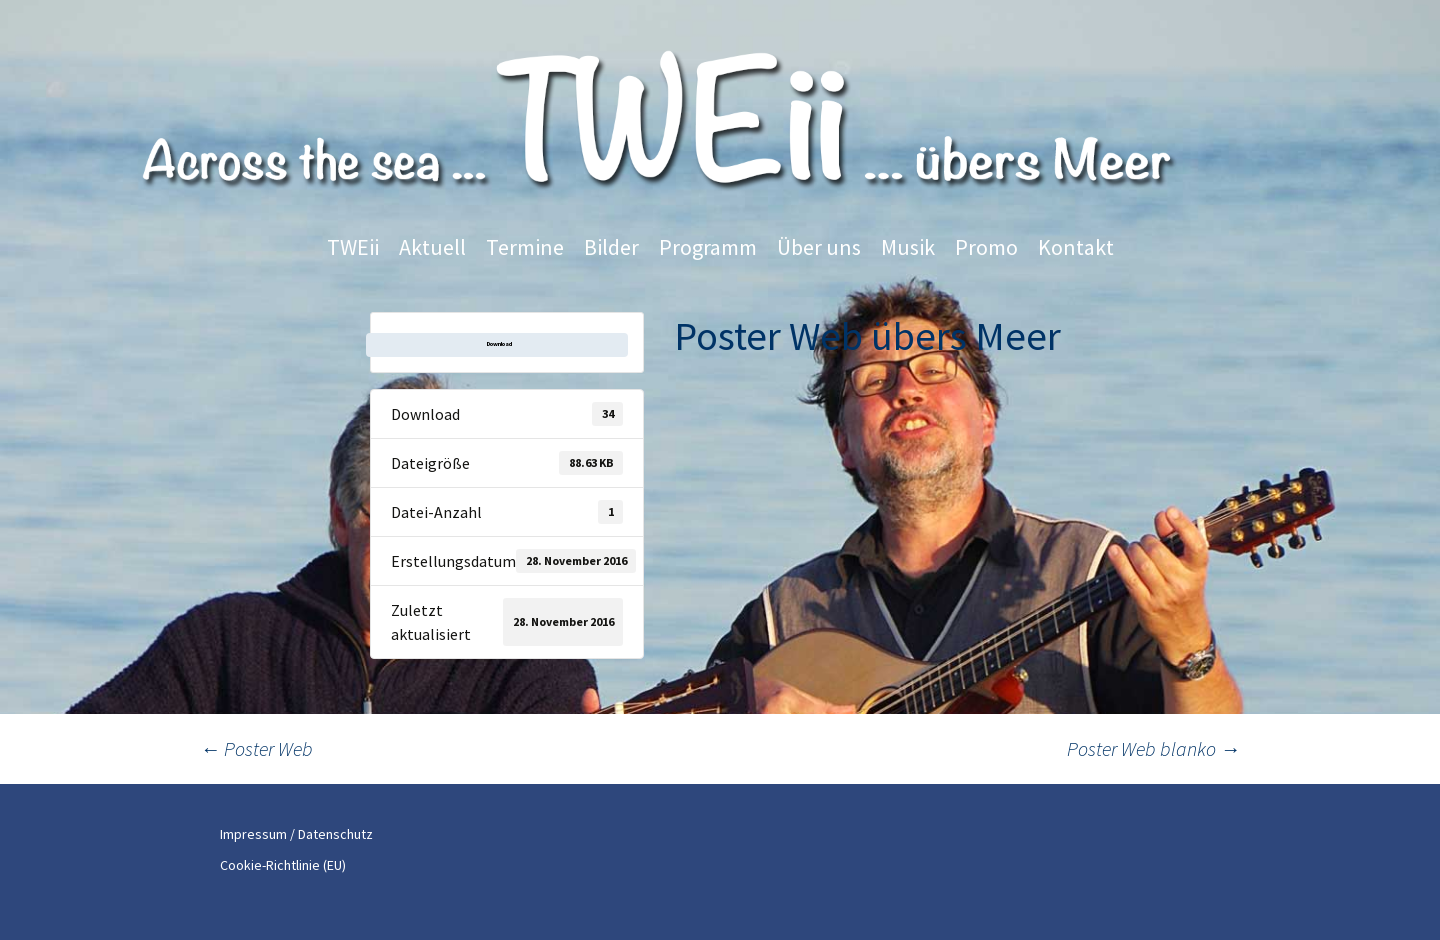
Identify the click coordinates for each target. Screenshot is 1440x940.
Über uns (819, 247)
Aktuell (432, 247)
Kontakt (1076, 247)
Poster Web (256, 748)
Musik (908, 247)
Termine (525, 247)
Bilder (611, 247)
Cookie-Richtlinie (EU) (283, 865)
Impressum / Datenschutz (296, 834)
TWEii (353, 247)
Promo (986, 247)
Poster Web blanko (1153, 748)
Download (499, 344)
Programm (708, 247)
